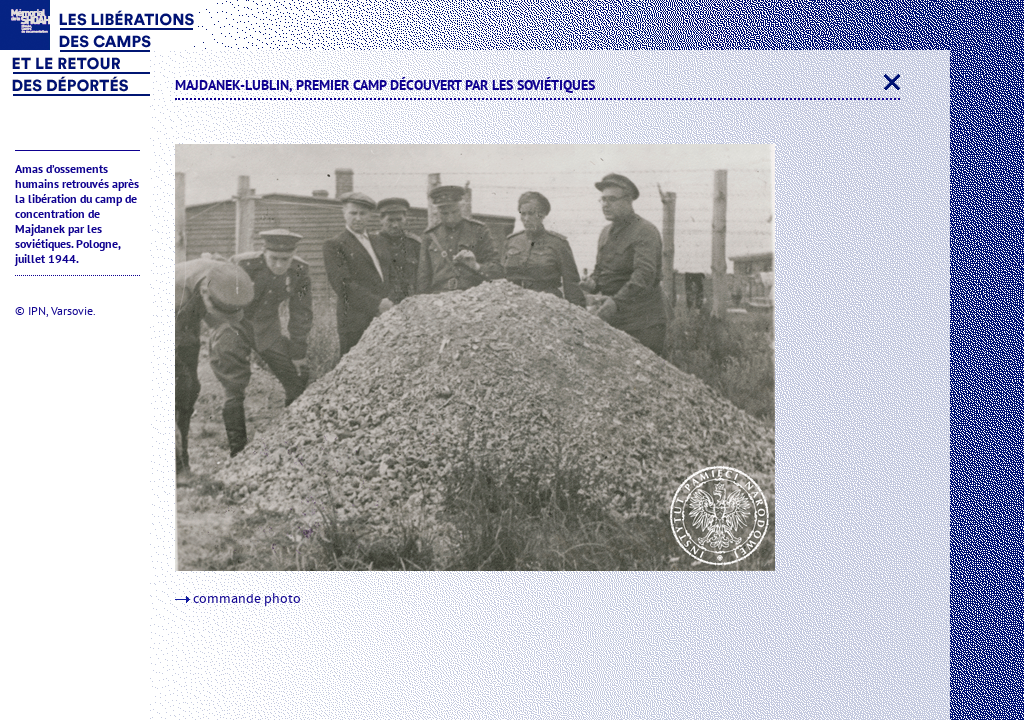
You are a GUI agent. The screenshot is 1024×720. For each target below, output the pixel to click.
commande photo (238, 599)
